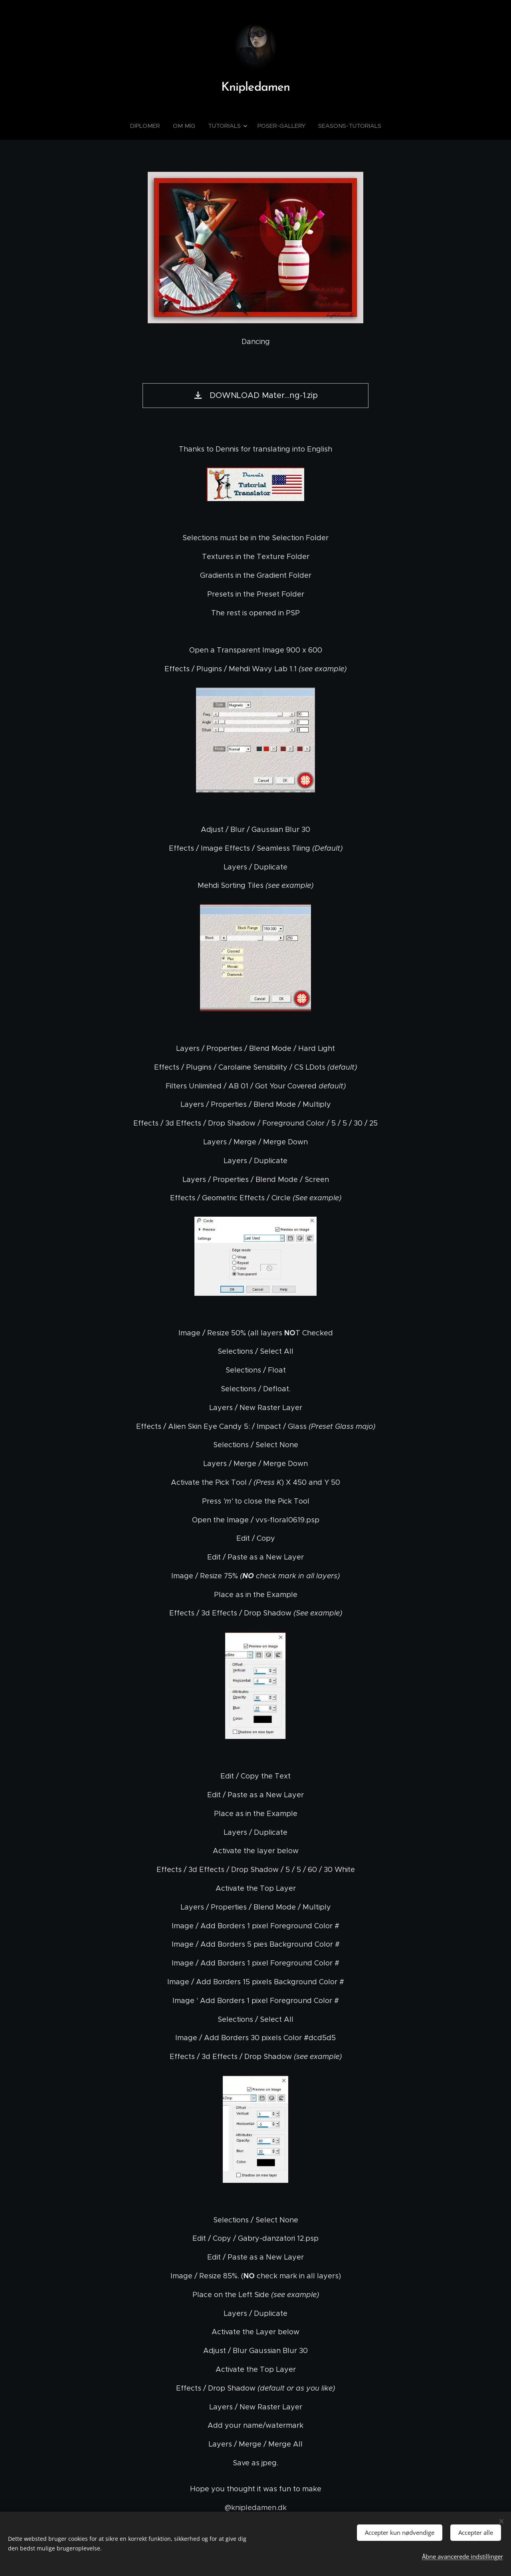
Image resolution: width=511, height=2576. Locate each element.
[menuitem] (151, 126)
